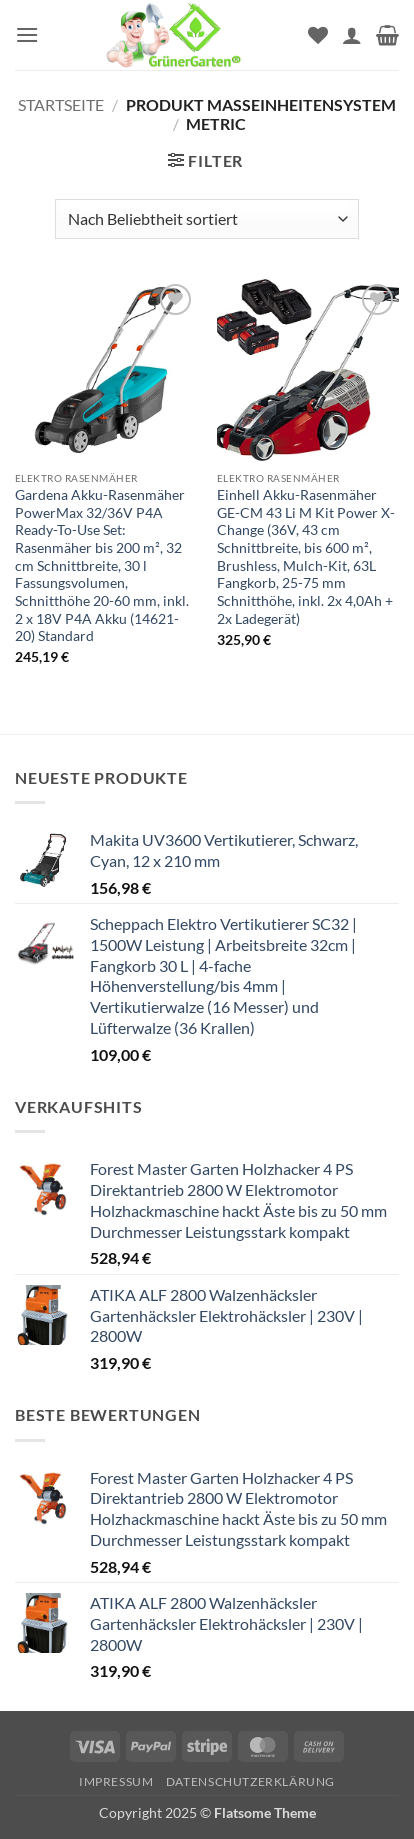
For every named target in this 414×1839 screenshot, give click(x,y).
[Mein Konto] (352, 35)
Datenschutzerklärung (250, 1781)
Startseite (61, 104)
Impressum (116, 1781)
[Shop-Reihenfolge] (206, 219)
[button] (27, 34)
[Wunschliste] (318, 35)
